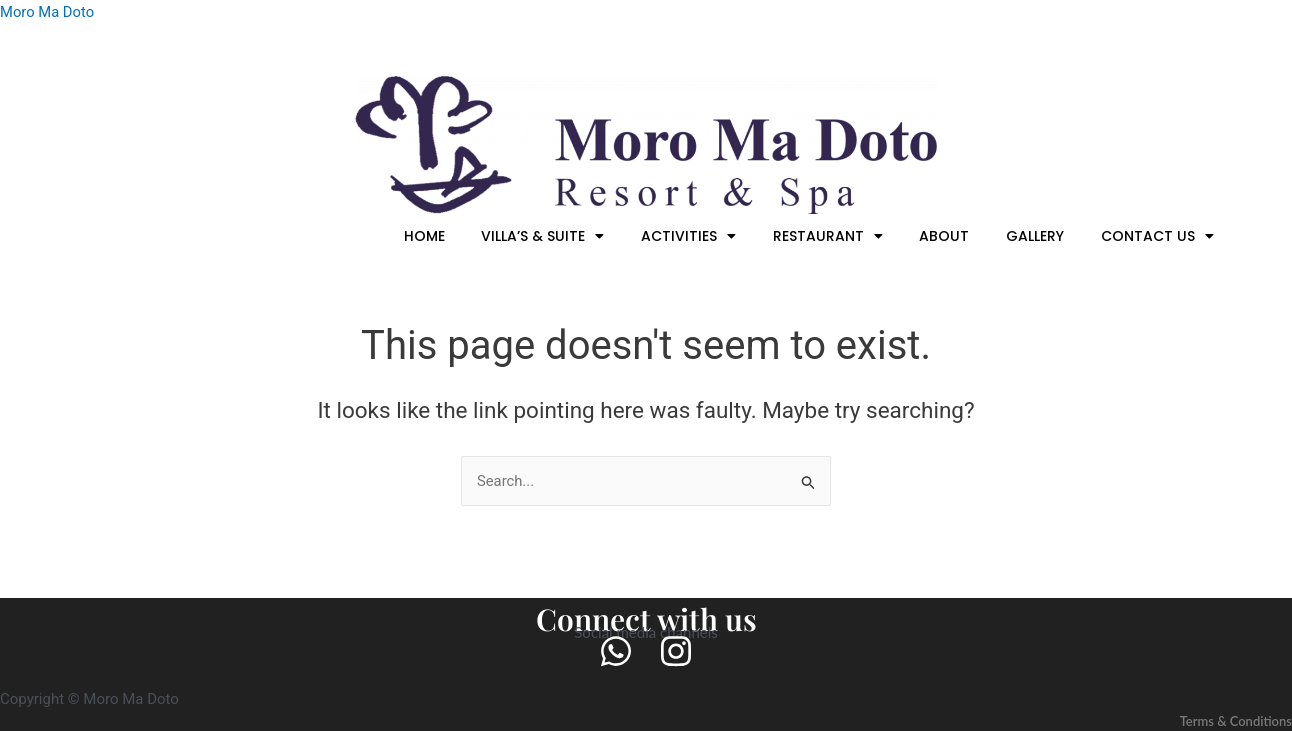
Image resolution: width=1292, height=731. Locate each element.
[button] (579, 236)
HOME (467, 236)
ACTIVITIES (718, 236)
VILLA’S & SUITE (579, 236)
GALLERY (1045, 236)
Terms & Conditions (1231, 720)
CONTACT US (1160, 236)
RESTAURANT (851, 236)
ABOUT (961, 236)
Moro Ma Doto (48, 12)
